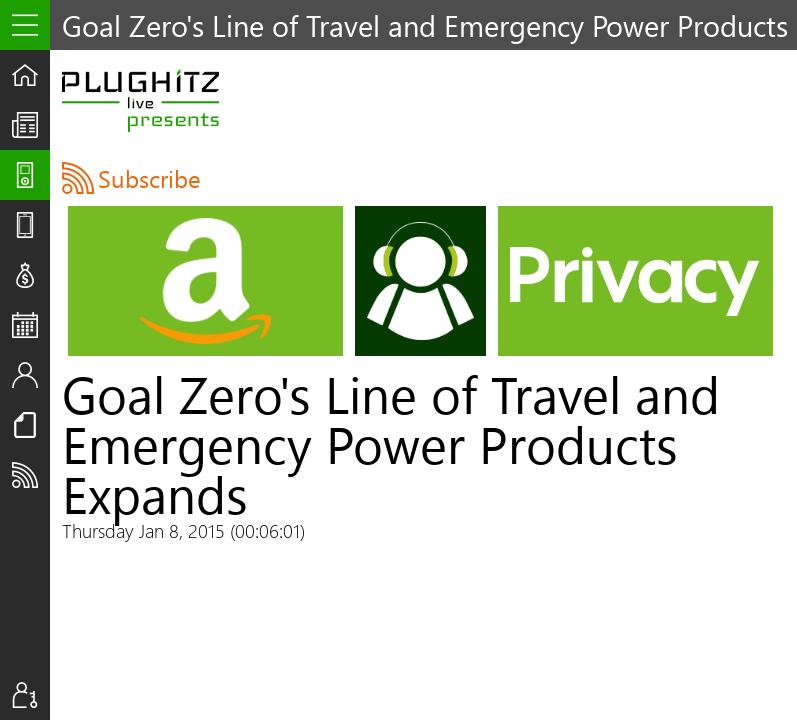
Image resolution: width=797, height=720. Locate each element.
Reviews (31, 225)
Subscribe (31, 475)
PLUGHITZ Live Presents (140, 100)
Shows (31, 175)
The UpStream (31, 125)
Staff (31, 375)
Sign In (31, 695)
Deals (31, 275)
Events (31, 325)
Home (31, 75)
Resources (31, 425)
